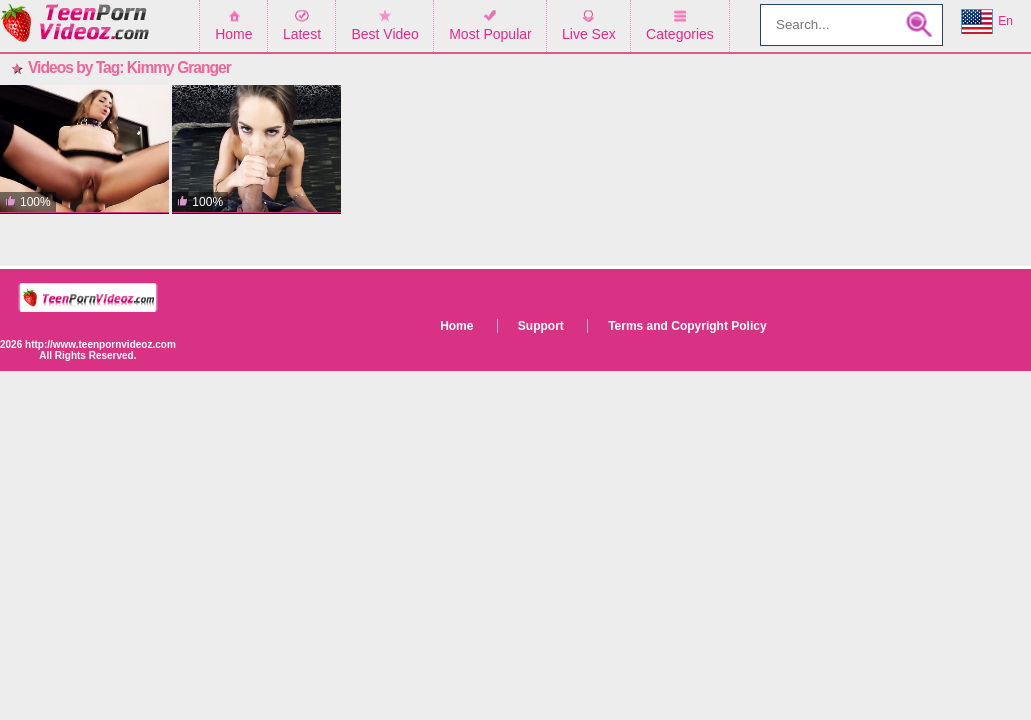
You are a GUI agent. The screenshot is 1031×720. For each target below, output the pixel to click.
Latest (302, 34)
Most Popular (490, 34)
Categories (680, 34)
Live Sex (589, 34)
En (987, 22)
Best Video (384, 34)
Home (233, 34)
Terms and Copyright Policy (687, 326)
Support (541, 326)
